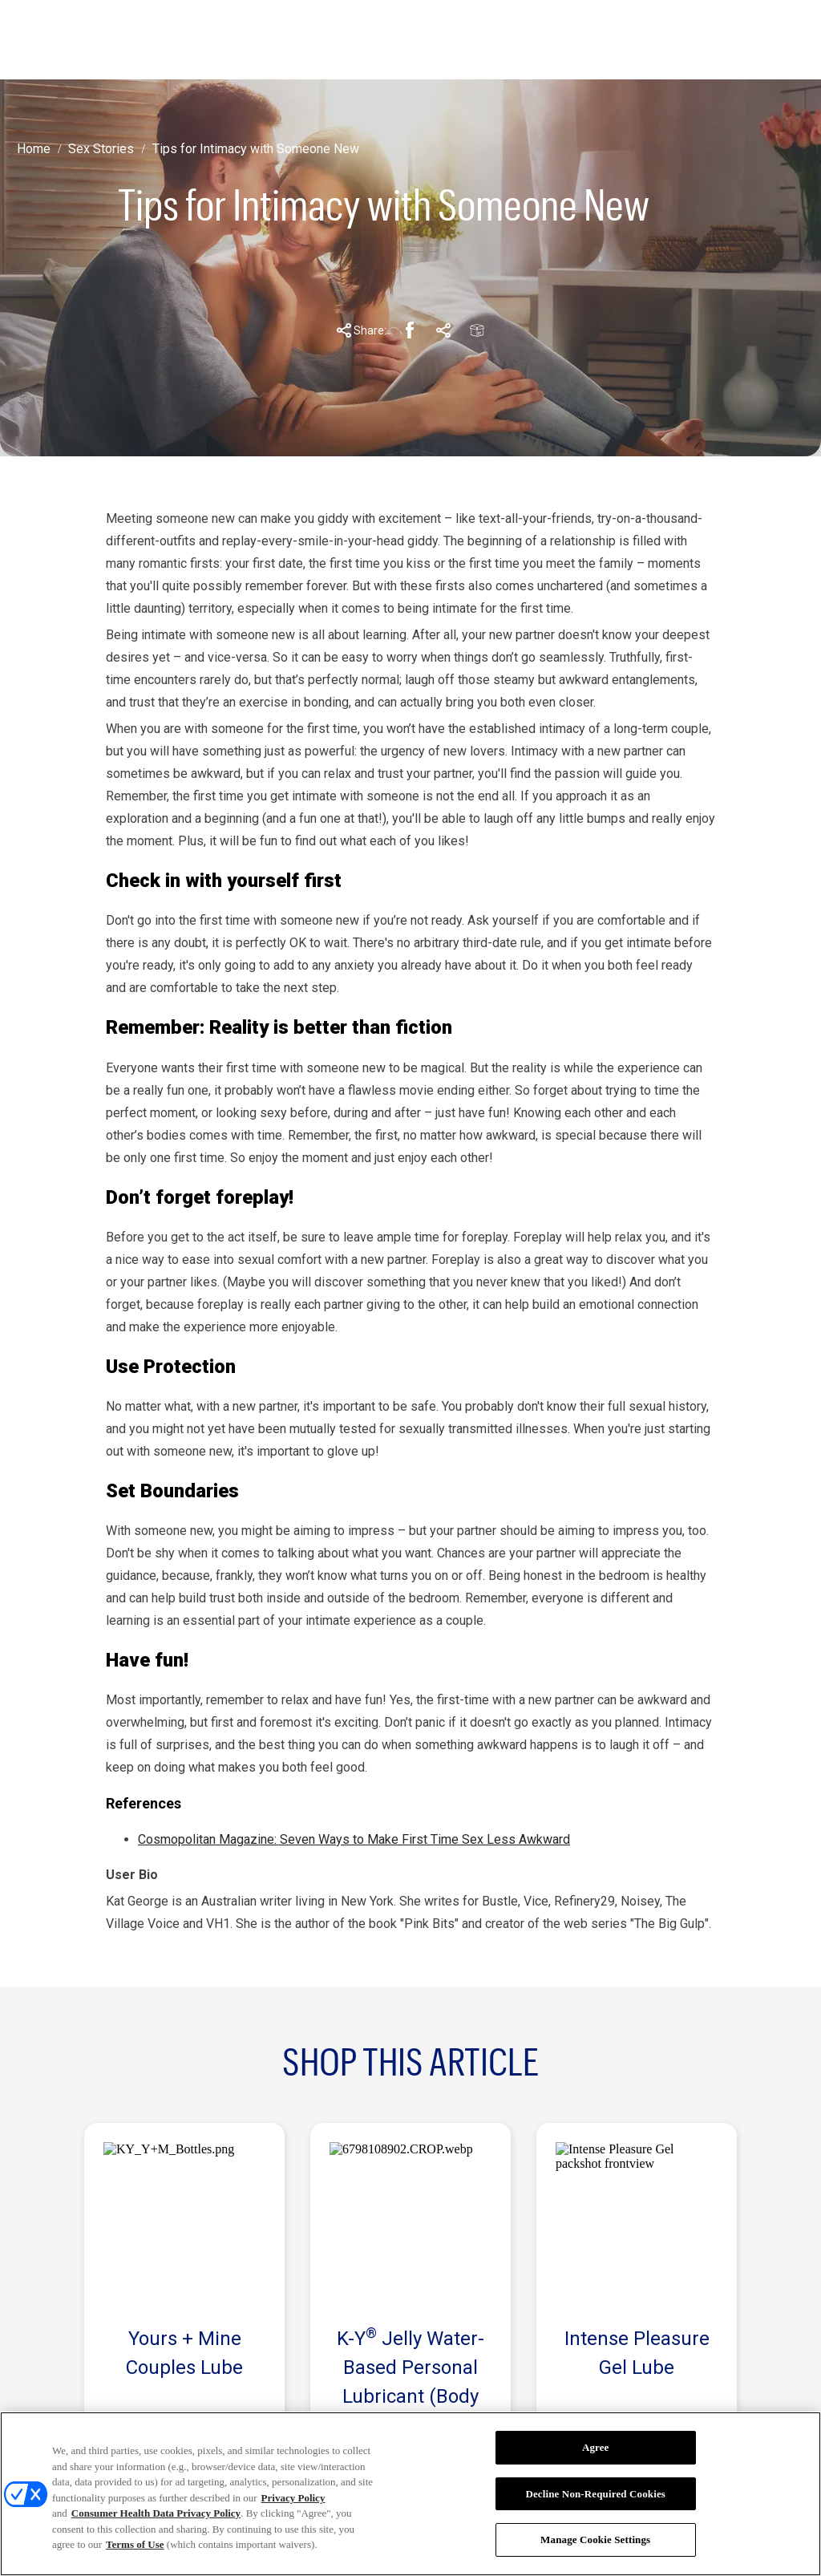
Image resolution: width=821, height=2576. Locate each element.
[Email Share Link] (477, 330)
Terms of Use (135, 2544)
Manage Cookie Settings (595, 2539)
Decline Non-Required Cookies (595, 2494)
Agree (595, 2447)
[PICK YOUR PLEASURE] (523, 40)
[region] (410, 2494)
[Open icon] (738, 40)
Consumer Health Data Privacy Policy (156, 2513)
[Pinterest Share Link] (443, 330)
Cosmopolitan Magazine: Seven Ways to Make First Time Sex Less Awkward (354, 1839)
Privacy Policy (293, 2498)
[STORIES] (314, 40)
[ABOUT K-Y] (402, 40)
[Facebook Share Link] (409, 330)
